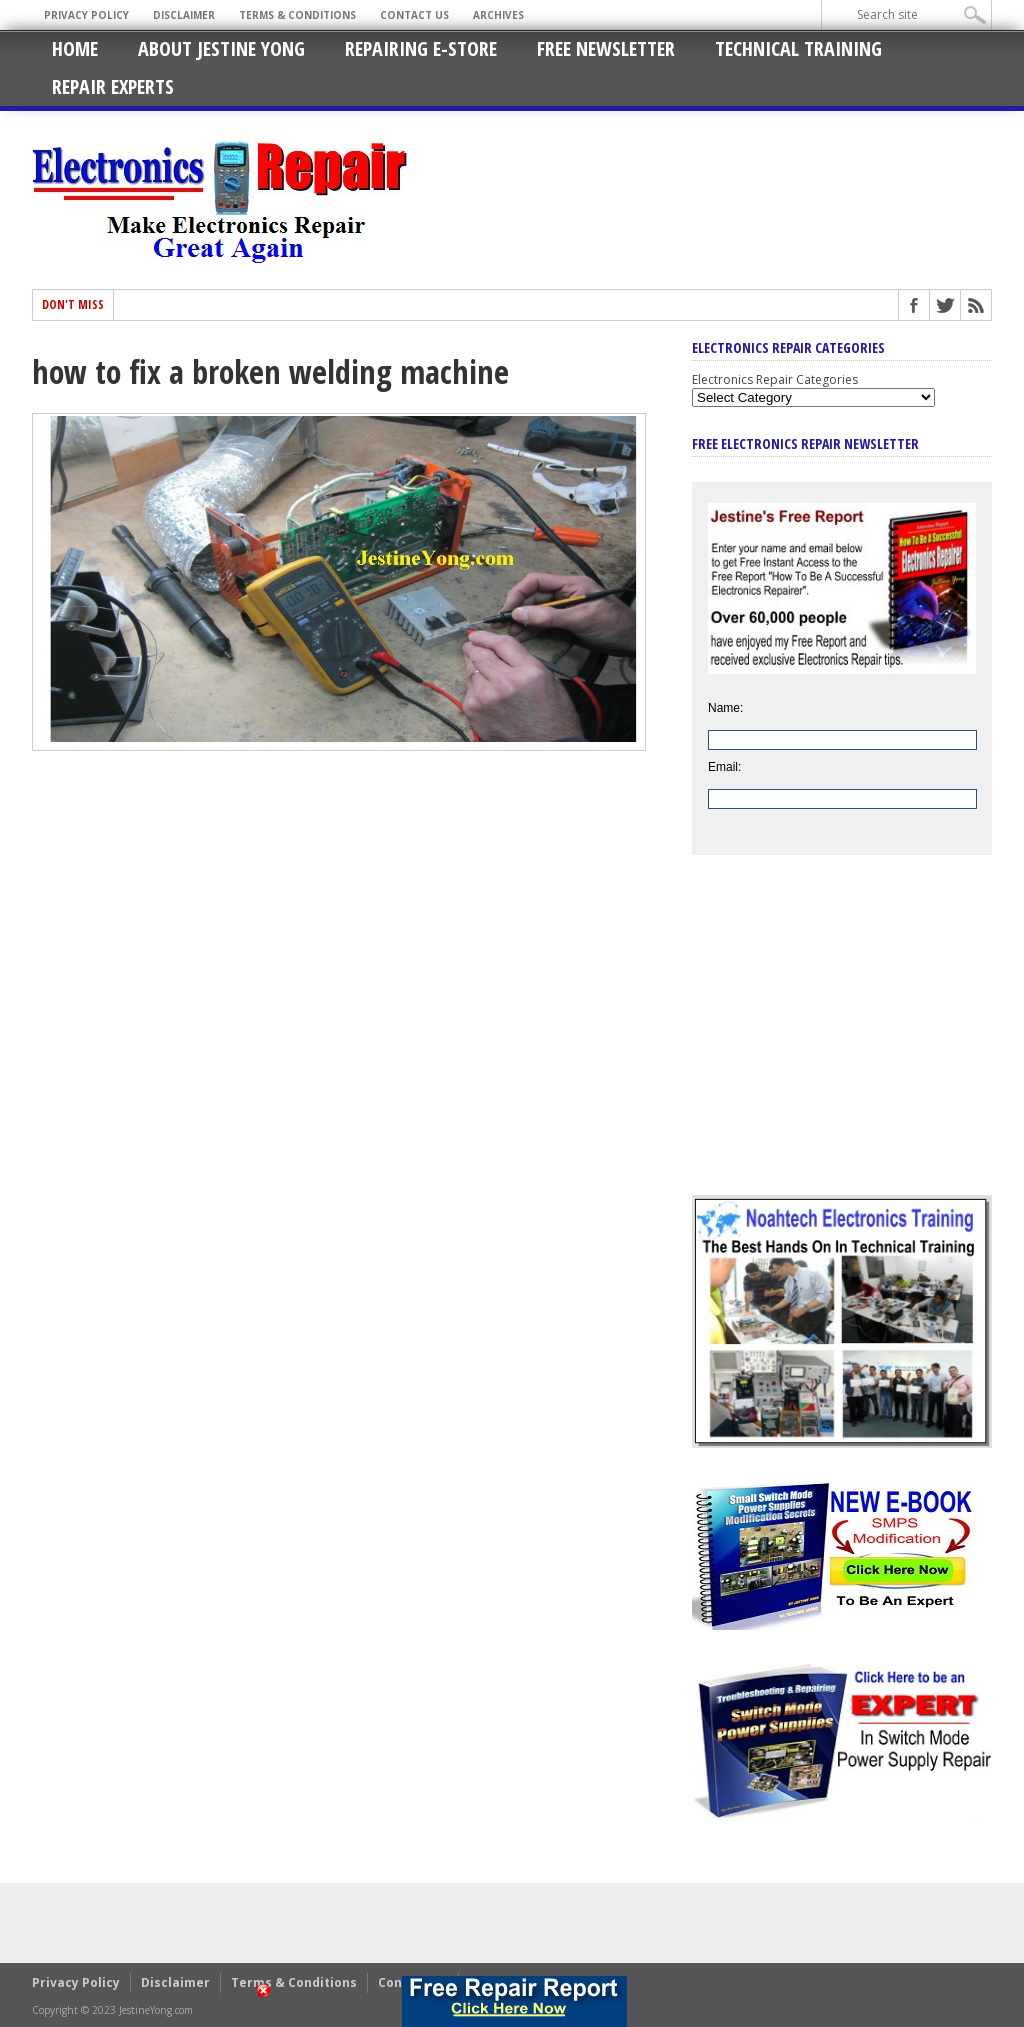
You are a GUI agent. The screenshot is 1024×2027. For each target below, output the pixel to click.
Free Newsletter (606, 48)
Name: (725, 708)
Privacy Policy (86, 15)
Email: (724, 767)
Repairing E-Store (421, 48)
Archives (498, 15)
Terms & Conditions (297, 15)
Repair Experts (113, 86)
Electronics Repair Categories (775, 379)
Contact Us (414, 15)
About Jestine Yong (221, 48)
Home (75, 48)
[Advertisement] (842, 1040)
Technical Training (798, 48)
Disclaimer (184, 15)
